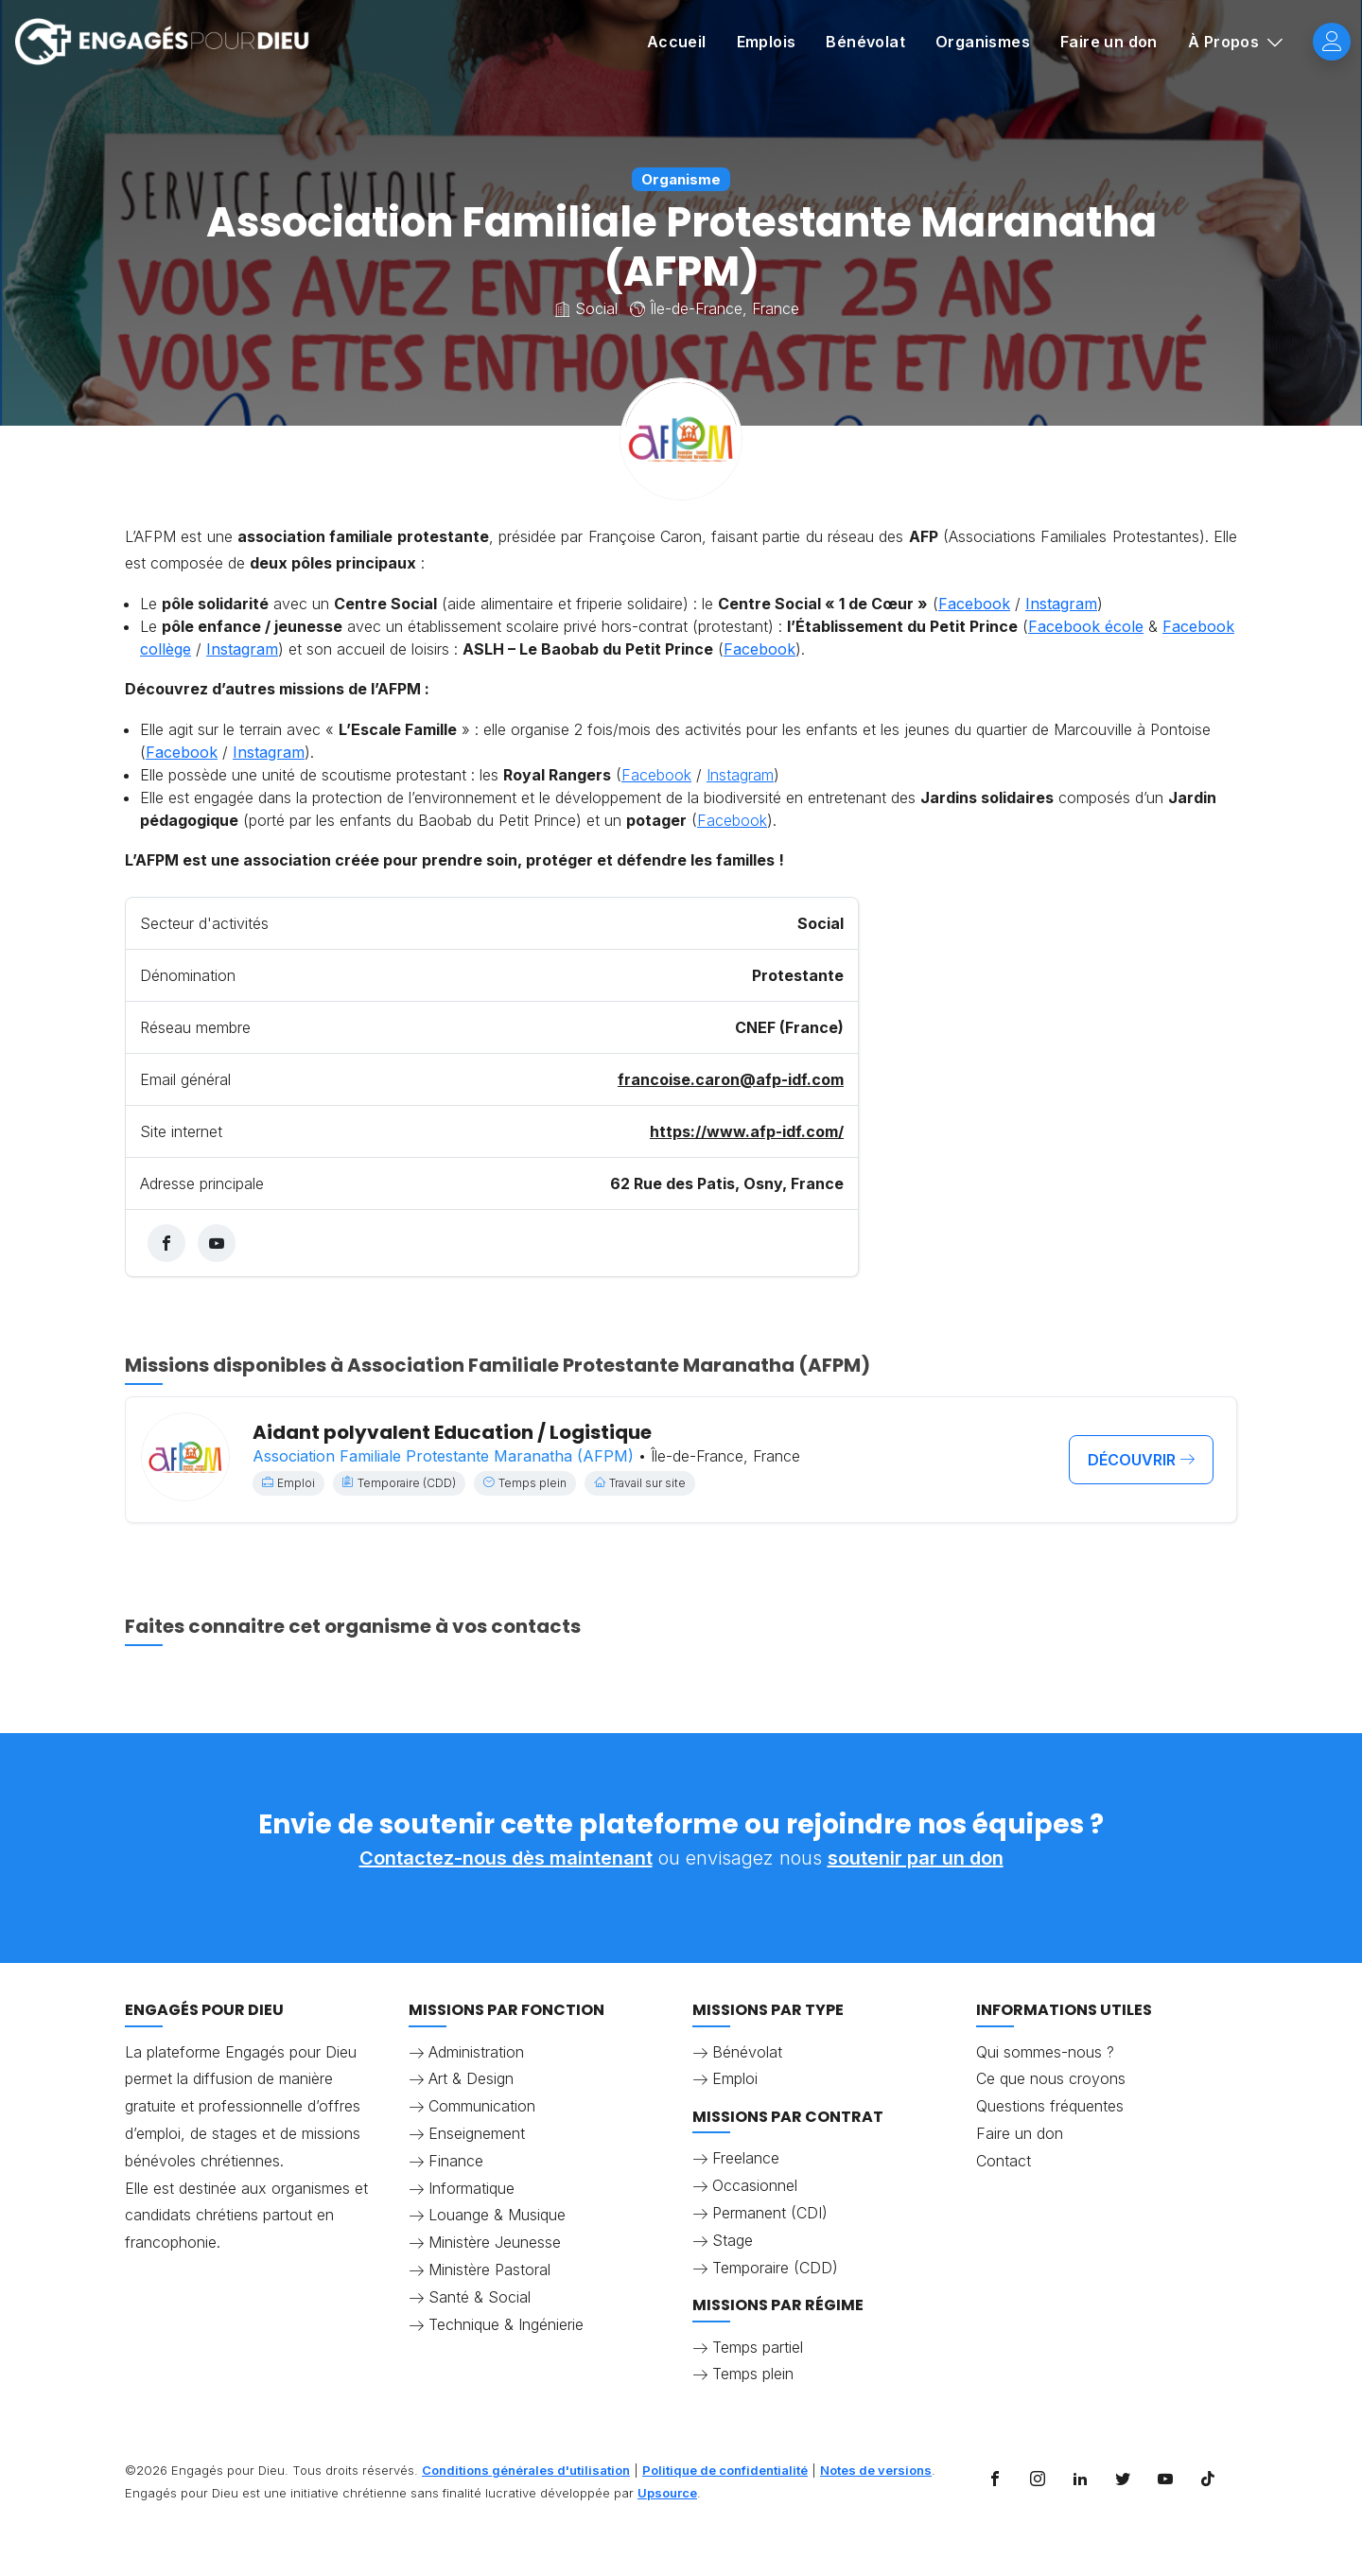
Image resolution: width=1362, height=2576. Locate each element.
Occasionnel (754, 2185)
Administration (476, 2051)
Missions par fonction (506, 2010)
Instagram (1061, 603)
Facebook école (1086, 626)
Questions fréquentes (1050, 2105)
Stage (732, 2240)
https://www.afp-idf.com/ (747, 1131)
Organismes (982, 41)
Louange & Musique (497, 2214)
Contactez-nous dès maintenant (506, 1858)
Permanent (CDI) (770, 2212)
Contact (1003, 2160)
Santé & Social (479, 2296)
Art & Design (471, 2078)
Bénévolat (865, 41)
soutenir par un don (916, 1858)
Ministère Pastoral (489, 2269)
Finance (455, 2160)
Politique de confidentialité (725, 2470)
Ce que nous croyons (1051, 2078)
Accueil (677, 41)
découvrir (1141, 1459)
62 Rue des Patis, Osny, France (727, 1183)
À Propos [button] (1226, 41)
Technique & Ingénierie (506, 2324)
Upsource (667, 2492)
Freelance (745, 2157)
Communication (481, 2105)
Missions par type (768, 2010)
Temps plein (753, 2373)
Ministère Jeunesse (494, 2242)
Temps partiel (757, 2347)
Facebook (974, 603)
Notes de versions (876, 2470)
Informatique (471, 2188)
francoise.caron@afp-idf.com (731, 1079)
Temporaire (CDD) (775, 2267)
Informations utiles (1064, 2010)
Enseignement (476, 2133)
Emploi (735, 2078)
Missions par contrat (787, 2117)
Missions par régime (778, 2305)
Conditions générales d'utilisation (526, 2470)
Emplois (766, 41)
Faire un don (1109, 41)
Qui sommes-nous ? (1045, 2051)
